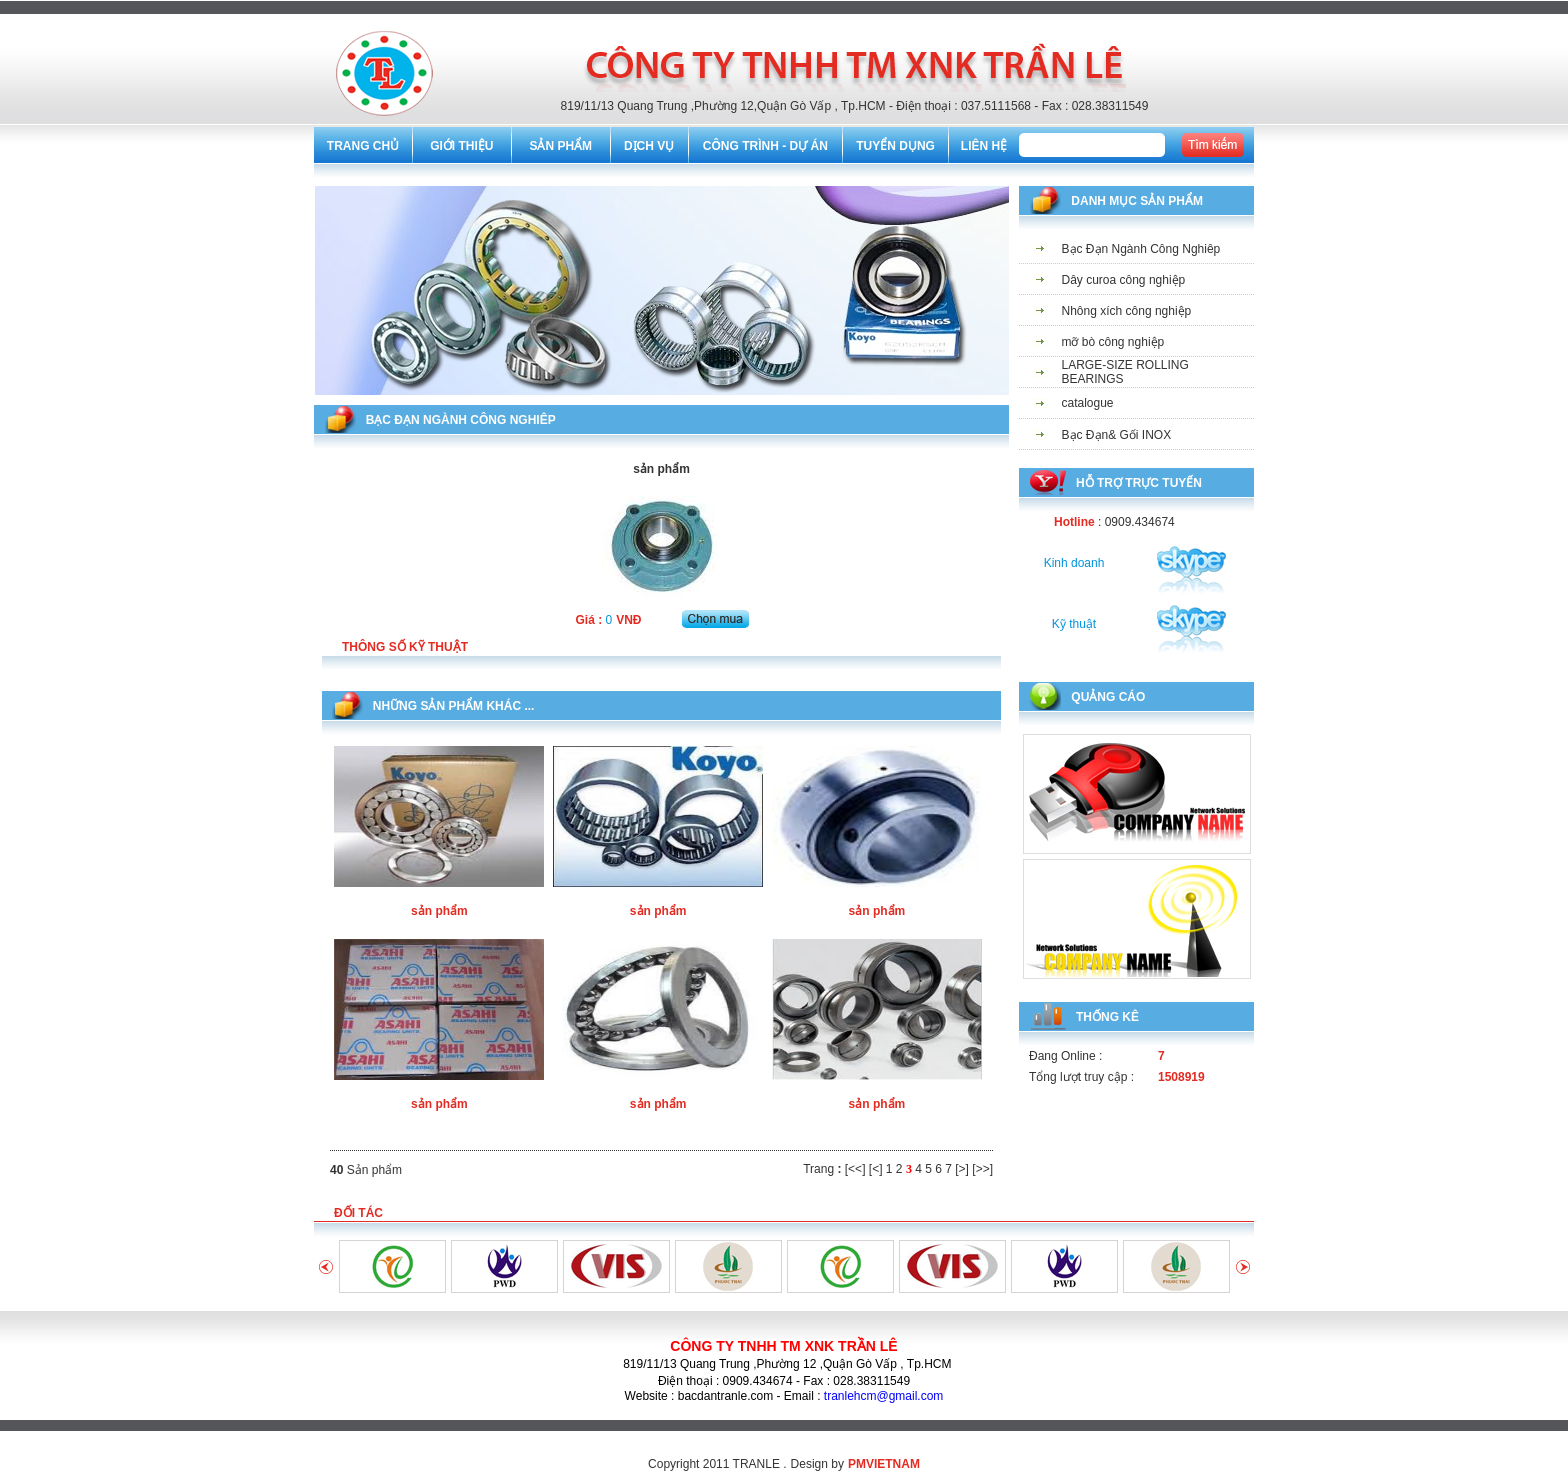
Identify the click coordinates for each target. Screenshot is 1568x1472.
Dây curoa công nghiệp (1124, 280)
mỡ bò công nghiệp (1113, 342)
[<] (876, 1169)
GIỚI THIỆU (461, 146)
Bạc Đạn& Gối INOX (1117, 435)
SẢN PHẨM (560, 146)
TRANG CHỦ (363, 146)
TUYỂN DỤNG (895, 146)
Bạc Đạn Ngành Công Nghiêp (1141, 249)
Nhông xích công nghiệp (1127, 311)
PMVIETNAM (884, 1464)
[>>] (982, 1169)
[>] (962, 1169)
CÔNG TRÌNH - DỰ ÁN (765, 146)
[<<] (855, 1169)
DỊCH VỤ (649, 146)
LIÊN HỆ (984, 146)
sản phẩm (439, 911)
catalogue (1088, 403)
